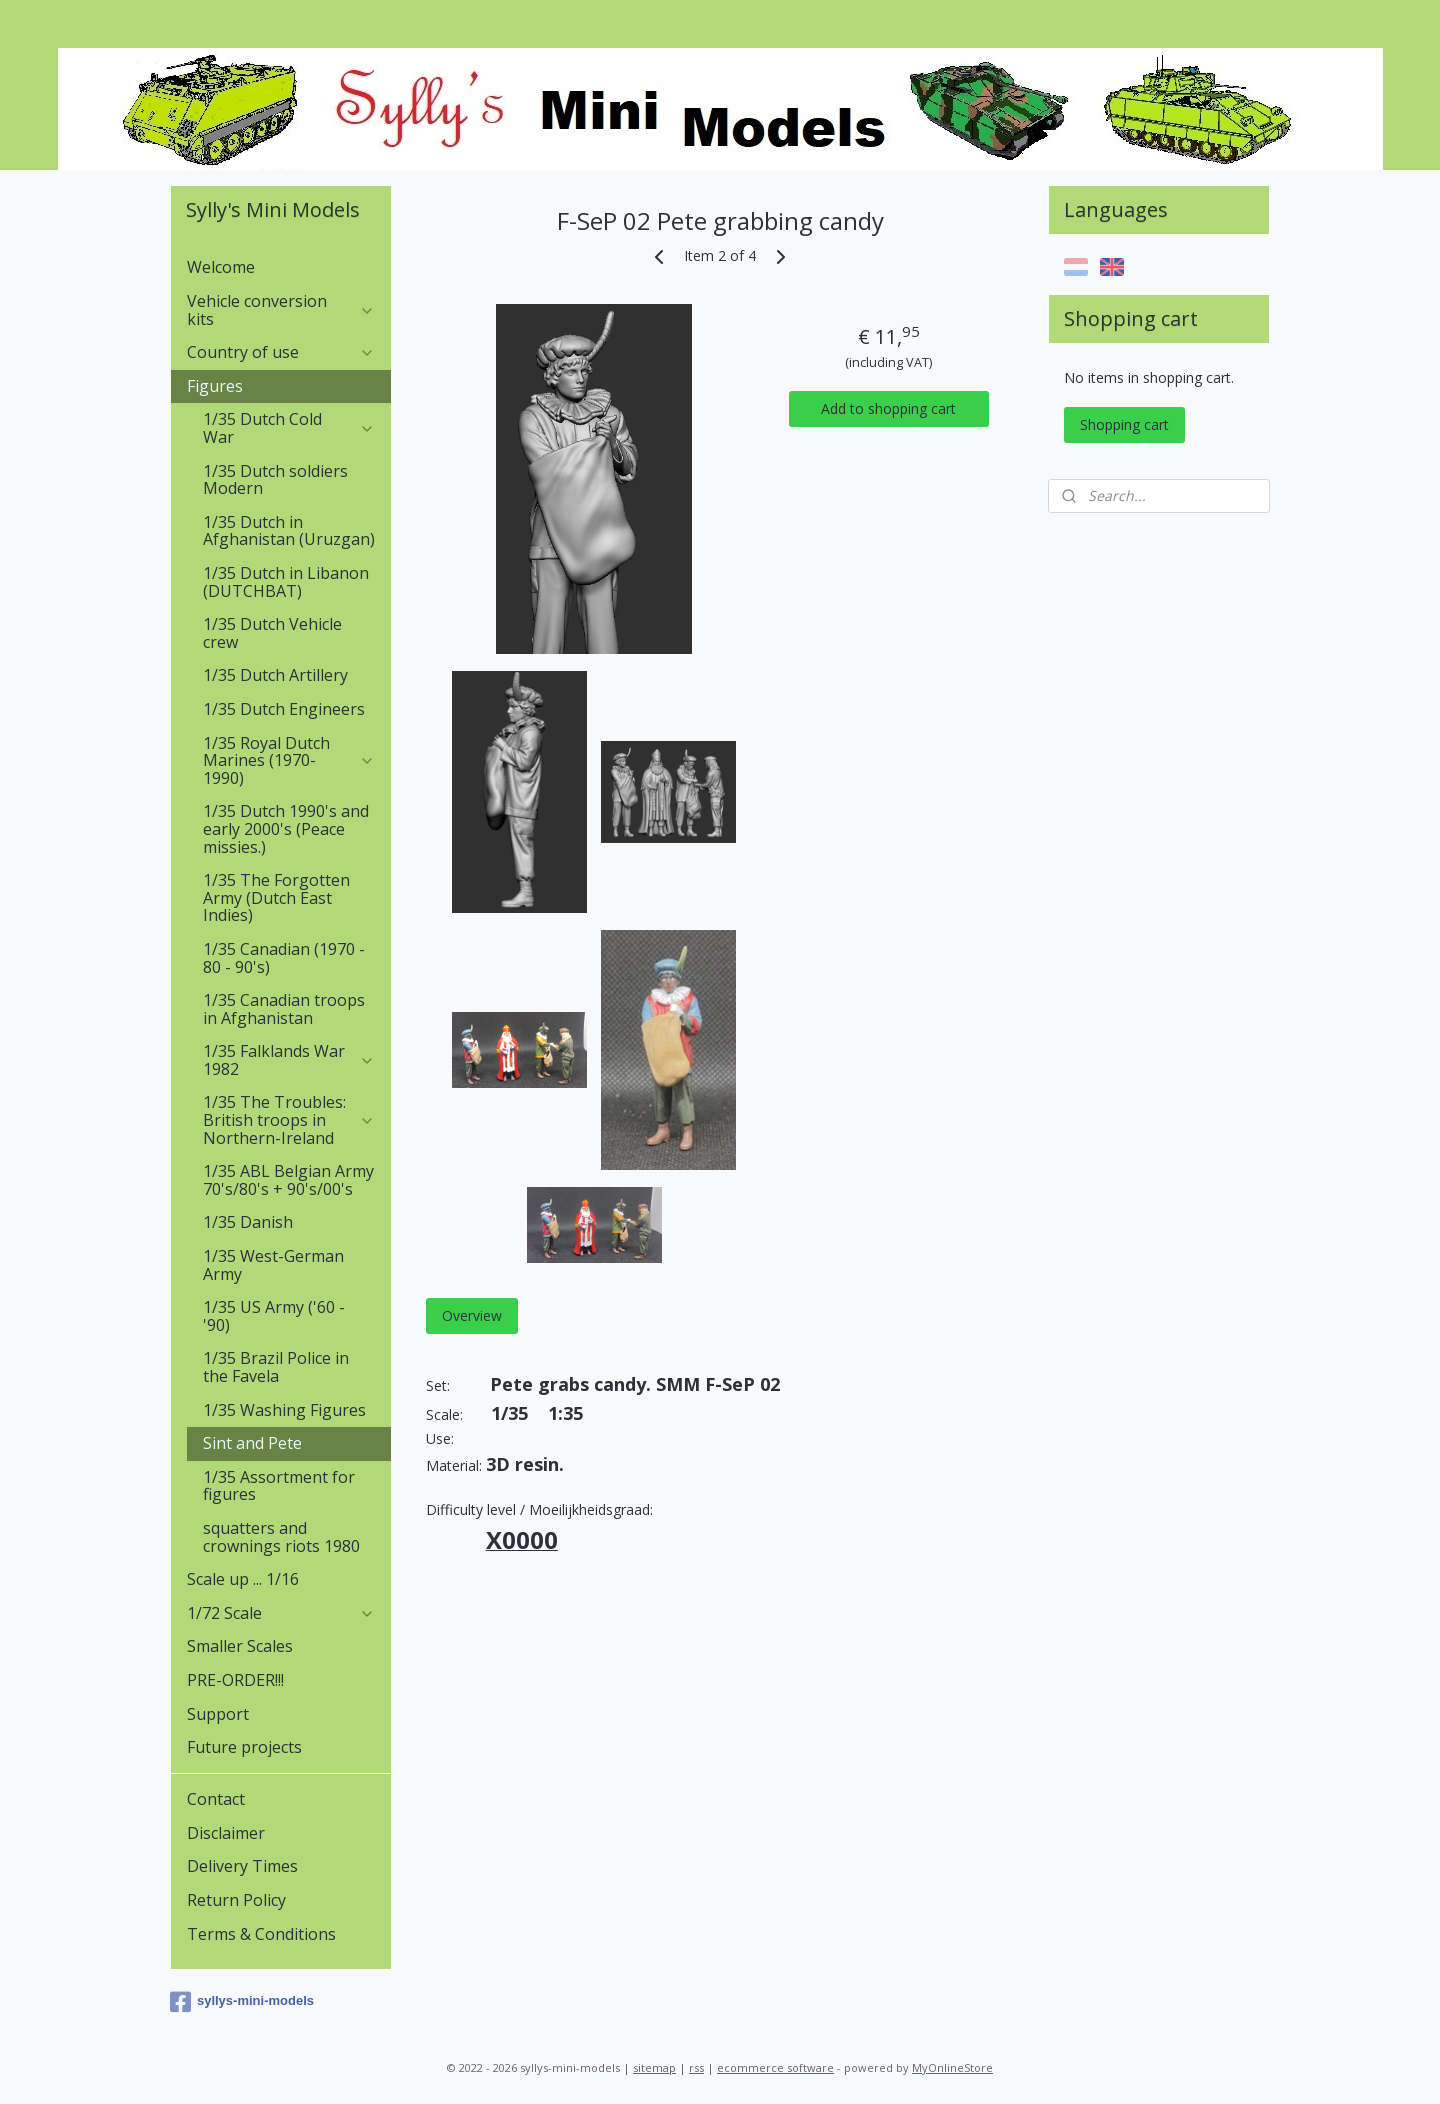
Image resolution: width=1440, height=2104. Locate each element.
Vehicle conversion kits (281, 310)
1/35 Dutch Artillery (275, 675)
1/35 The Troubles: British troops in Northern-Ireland (289, 1119)
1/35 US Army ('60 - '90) (274, 1316)
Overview (471, 1315)
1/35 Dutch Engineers (284, 709)
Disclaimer (226, 1833)
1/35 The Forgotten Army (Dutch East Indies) (276, 897)
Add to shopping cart (888, 408)
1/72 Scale (281, 1613)
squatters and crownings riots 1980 (281, 1537)
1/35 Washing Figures (284, 1410)
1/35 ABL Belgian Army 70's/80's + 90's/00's (288, 1180)
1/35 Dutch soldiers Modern (275, 480)
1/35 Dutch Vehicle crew (272, 633)
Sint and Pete (252, 1443)
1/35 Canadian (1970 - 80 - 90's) (284, 958)
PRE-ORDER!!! (235, 1680)
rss (696, 2067)
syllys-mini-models (242, 2002)
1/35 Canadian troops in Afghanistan (284, 1009)
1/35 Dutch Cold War (289, 428)
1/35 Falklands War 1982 (289, 1060)
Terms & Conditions (261, 1934)
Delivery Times (242, 1866)
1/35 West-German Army (273, 1265)
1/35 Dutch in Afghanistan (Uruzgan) (289, 531)
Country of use (281, 352)
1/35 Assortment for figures (279, 1486)
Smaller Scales (240, 1646)
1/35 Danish (248, 1222)
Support (218, 1714)
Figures (281, 386)
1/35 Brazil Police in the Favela (276, 1367)
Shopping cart (1124, 424)
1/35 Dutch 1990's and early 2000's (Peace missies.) (286, 828)
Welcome (221, 267)
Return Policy (236, 1900)
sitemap (654, 2067)
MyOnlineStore (952, 2067)
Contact (216, 1799)
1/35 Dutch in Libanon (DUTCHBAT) (286, 582)
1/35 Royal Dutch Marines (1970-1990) (289, 760)
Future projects (244, 1747)
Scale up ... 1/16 (243, 1579)
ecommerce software (775, 2067)
